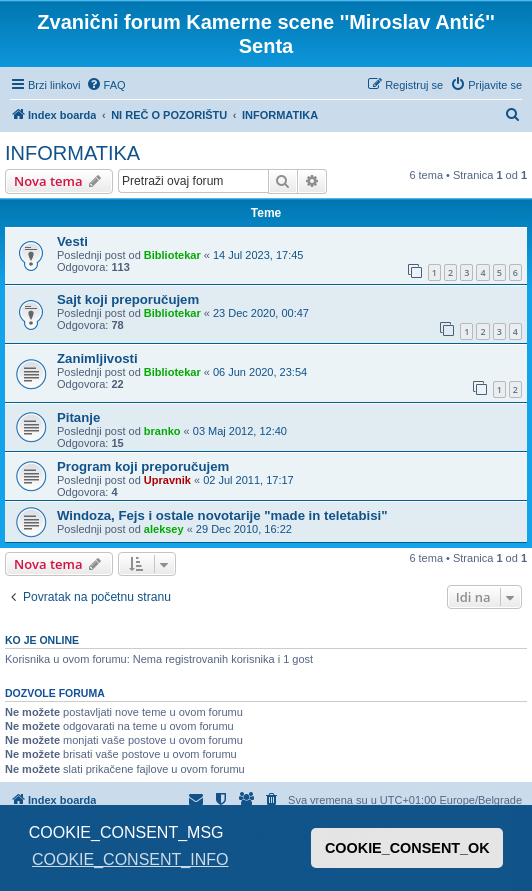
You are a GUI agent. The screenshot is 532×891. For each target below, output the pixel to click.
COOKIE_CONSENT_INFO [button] (130, 859)
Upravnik (167, 480)
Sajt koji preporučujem (128, 299)
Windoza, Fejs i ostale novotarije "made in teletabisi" (222, 515)
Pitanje (78, 417)
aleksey (164, 529)
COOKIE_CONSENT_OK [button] (407, 848)
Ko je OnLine (42, 640)
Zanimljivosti (97, 358)
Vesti (72, 241)
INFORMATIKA (72, 153)
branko (162, 431)
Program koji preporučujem (143, 466)
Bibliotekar (172, 255)
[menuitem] (106, 85)
